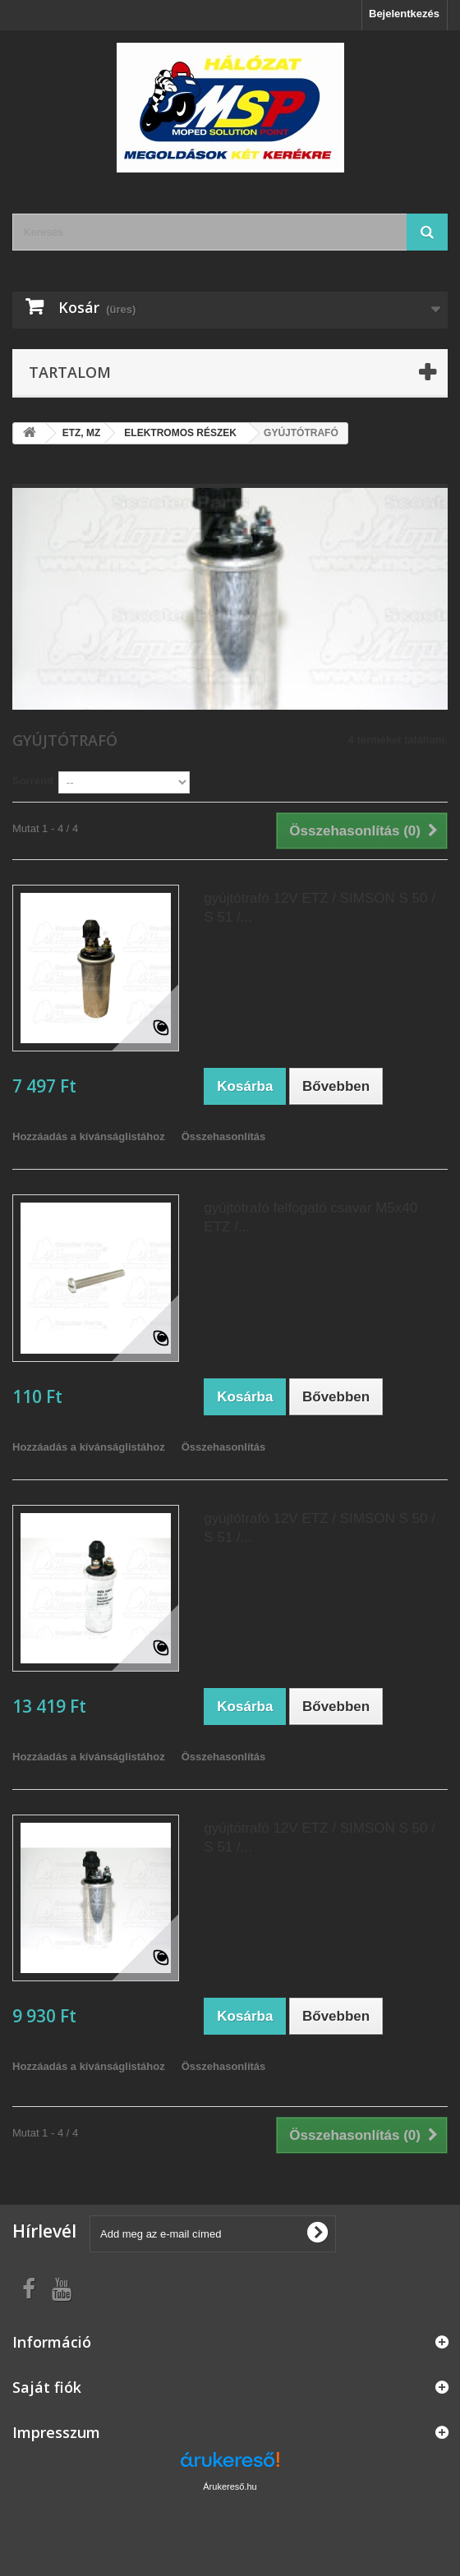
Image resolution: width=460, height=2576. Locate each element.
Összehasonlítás (224, 1136)
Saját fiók (46, 2387)
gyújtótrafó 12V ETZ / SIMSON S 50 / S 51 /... (319, 907)
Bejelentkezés (404, 13)
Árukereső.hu (229, 2486)
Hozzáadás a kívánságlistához (88, 1136)
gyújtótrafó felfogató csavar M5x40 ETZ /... (310, 1217)
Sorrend (32, 781)
